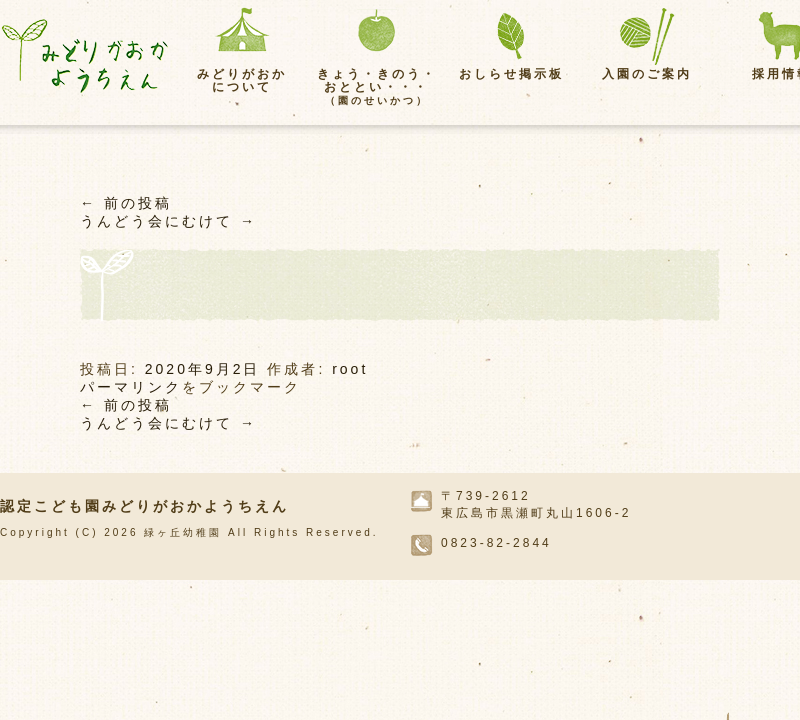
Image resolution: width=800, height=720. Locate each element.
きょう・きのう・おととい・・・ (377, 86)
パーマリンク (131, 387)
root (350, 369)
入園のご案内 (647, 74)
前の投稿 (126, 203)
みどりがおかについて (242, 80)
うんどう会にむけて (168, 221)
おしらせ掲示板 (511, 74)
